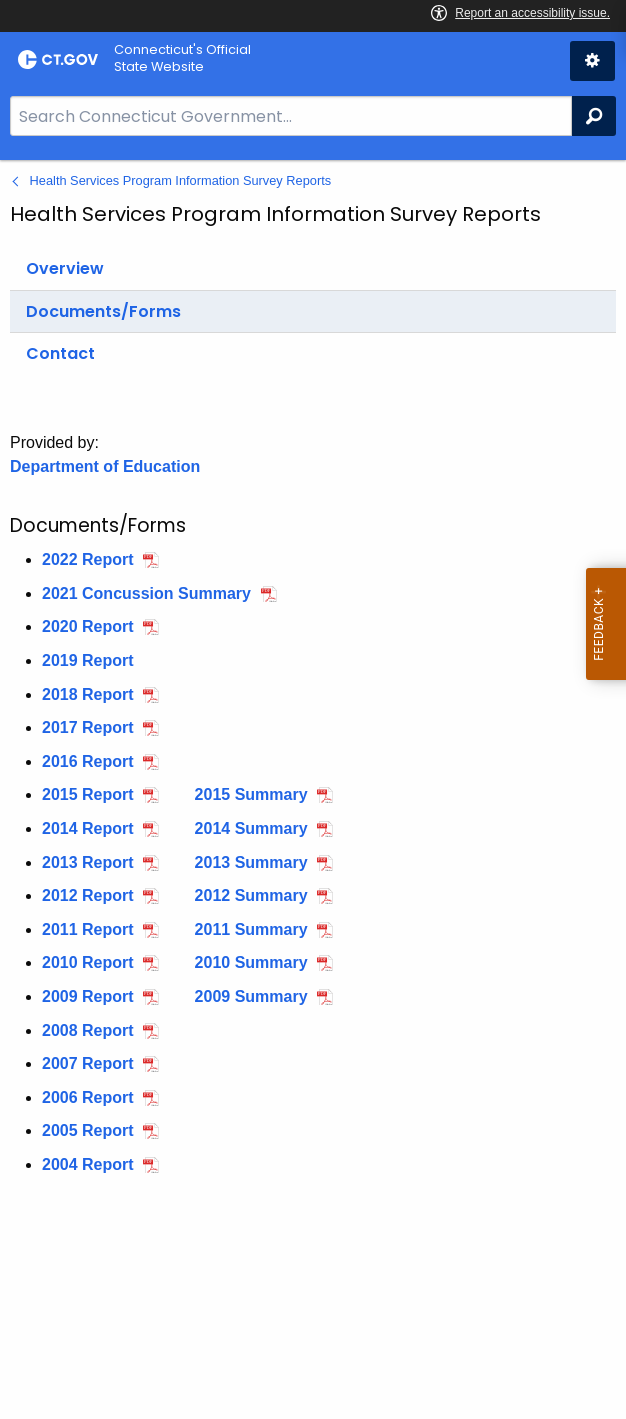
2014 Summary (251, 828)
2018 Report (88, 694)
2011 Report (88, 929)
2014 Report (88, 828)
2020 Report (88, 626)
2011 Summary (251, 929)
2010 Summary (251, 962)
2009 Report (88, 996)
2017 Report (88, 727)
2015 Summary (251, 794)
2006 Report (88, 1097)
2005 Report (88, 1130)
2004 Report (88, 1164)
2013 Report (88, 862)
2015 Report (88, 794)
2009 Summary (251, 996)
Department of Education (105, 466)
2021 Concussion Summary (146, 593)
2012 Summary (251, 895)
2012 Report (88, 895)
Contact (60, 353)
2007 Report (88, 1063)
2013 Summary (251, 862)
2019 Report (88, 660)
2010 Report (88, 962)
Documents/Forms (103, 311)
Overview (65, 268)
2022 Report (88, 559)
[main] (313, 789)
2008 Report (88, 1030)
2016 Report (88, 761)
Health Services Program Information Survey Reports (181, 180)
